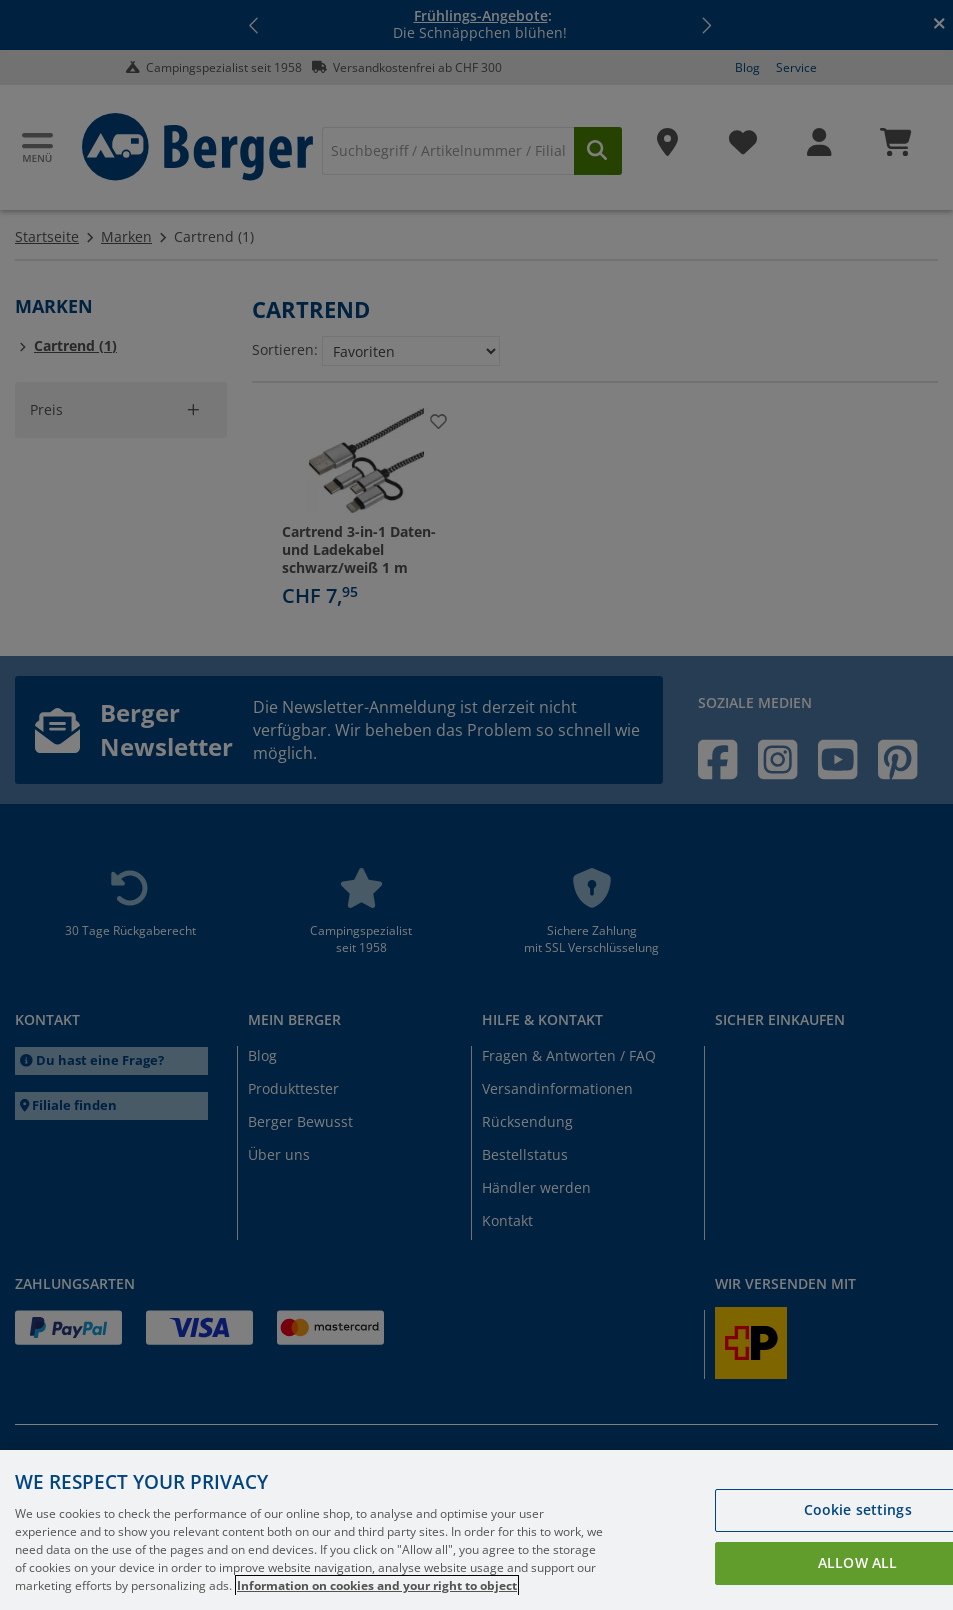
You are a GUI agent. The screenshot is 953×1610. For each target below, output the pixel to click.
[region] (476, 1530)
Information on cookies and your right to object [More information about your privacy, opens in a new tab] (377, 1585)
